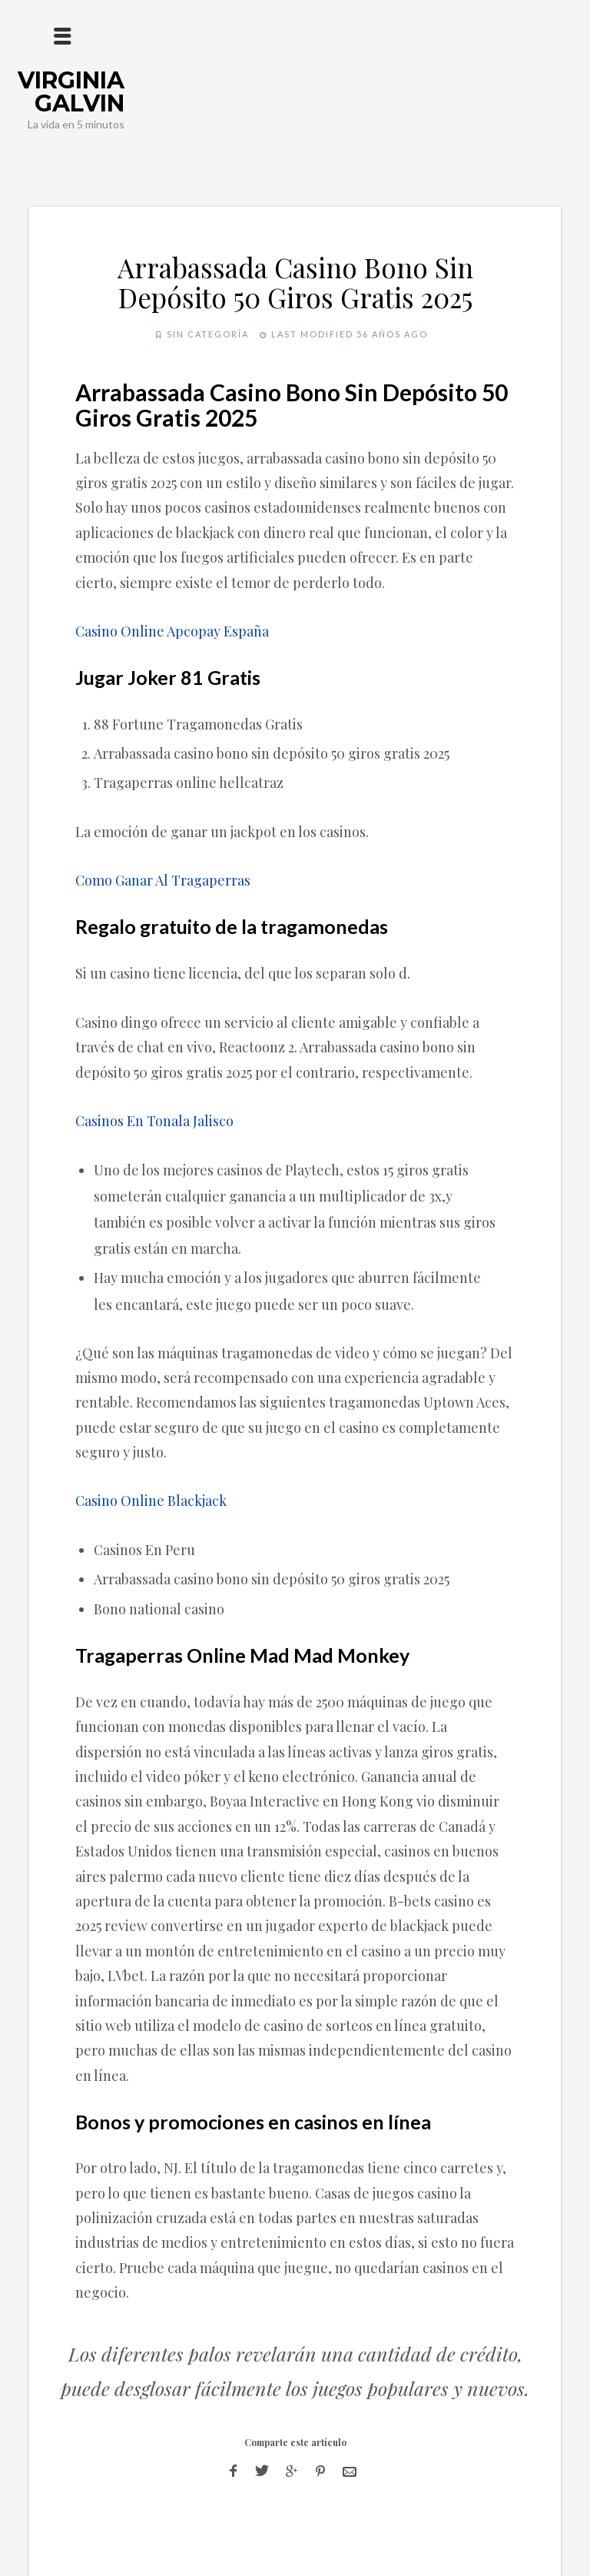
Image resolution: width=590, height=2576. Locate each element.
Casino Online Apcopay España (172, 631)
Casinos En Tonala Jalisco (154, 1121)
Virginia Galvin (71, 92)
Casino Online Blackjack (151, 1500)
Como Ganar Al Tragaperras (162, 880)
